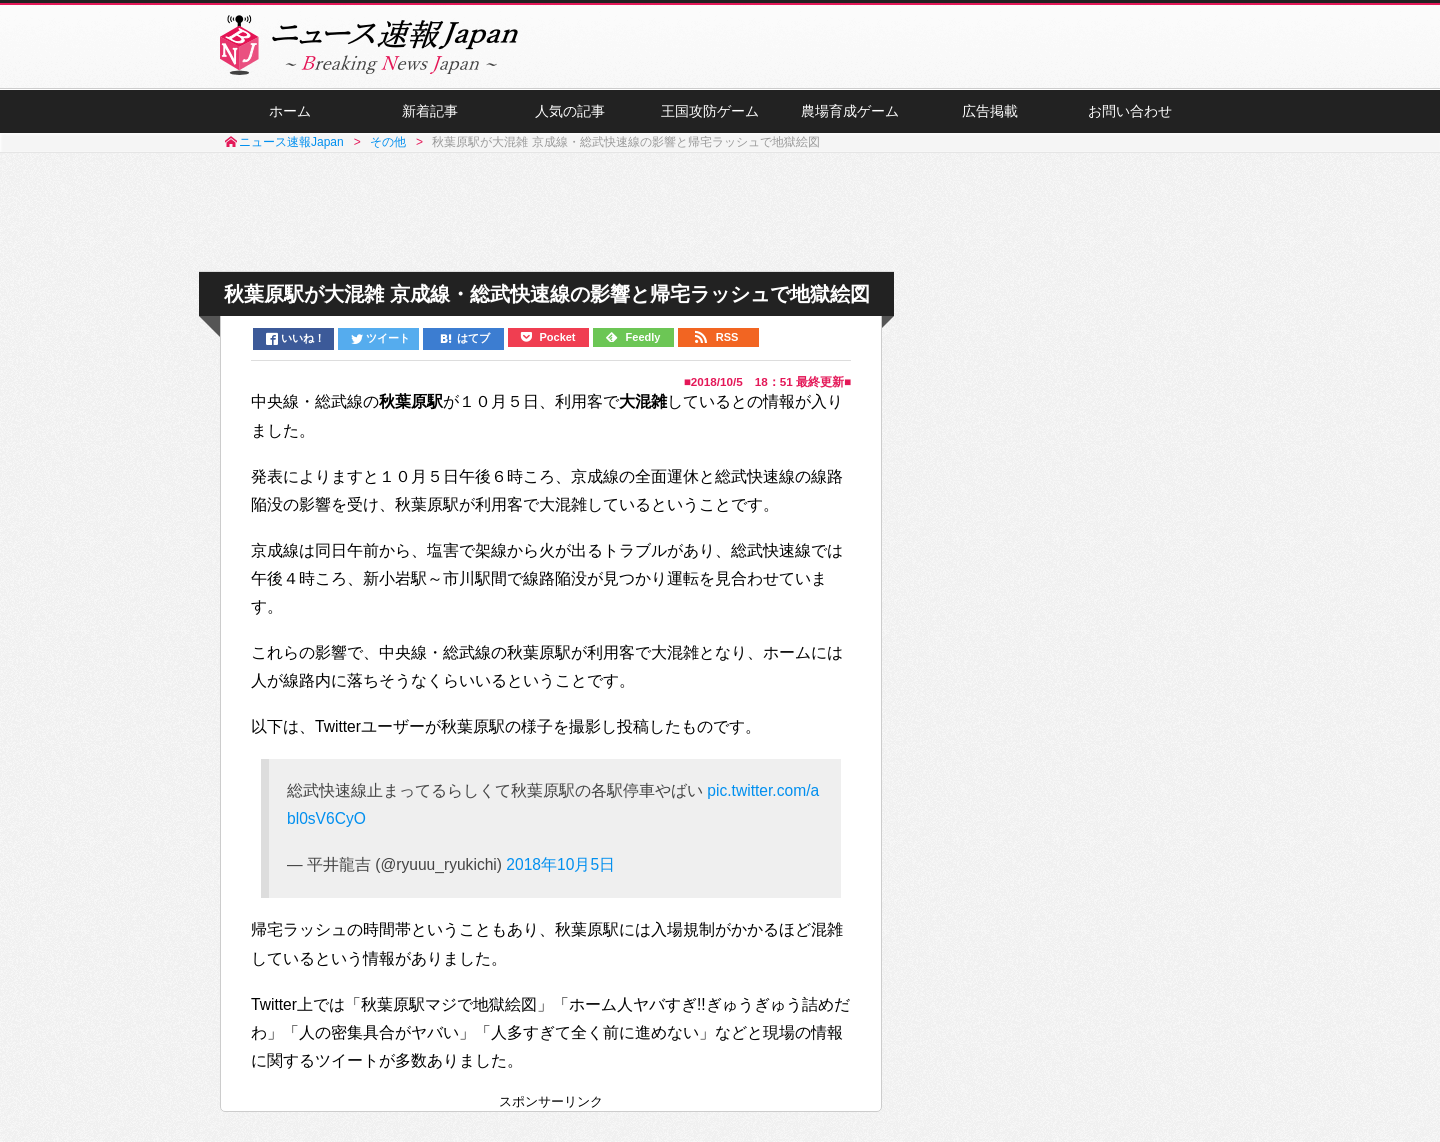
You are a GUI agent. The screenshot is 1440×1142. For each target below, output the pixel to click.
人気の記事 (570, 111)
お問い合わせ (1130, 111)
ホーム (290, 111)
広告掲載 (990, 111)
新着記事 (430, 111)
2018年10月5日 (560, 864)
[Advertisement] (720, 213)
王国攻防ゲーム (710, 111)
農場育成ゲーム (850, 111)
